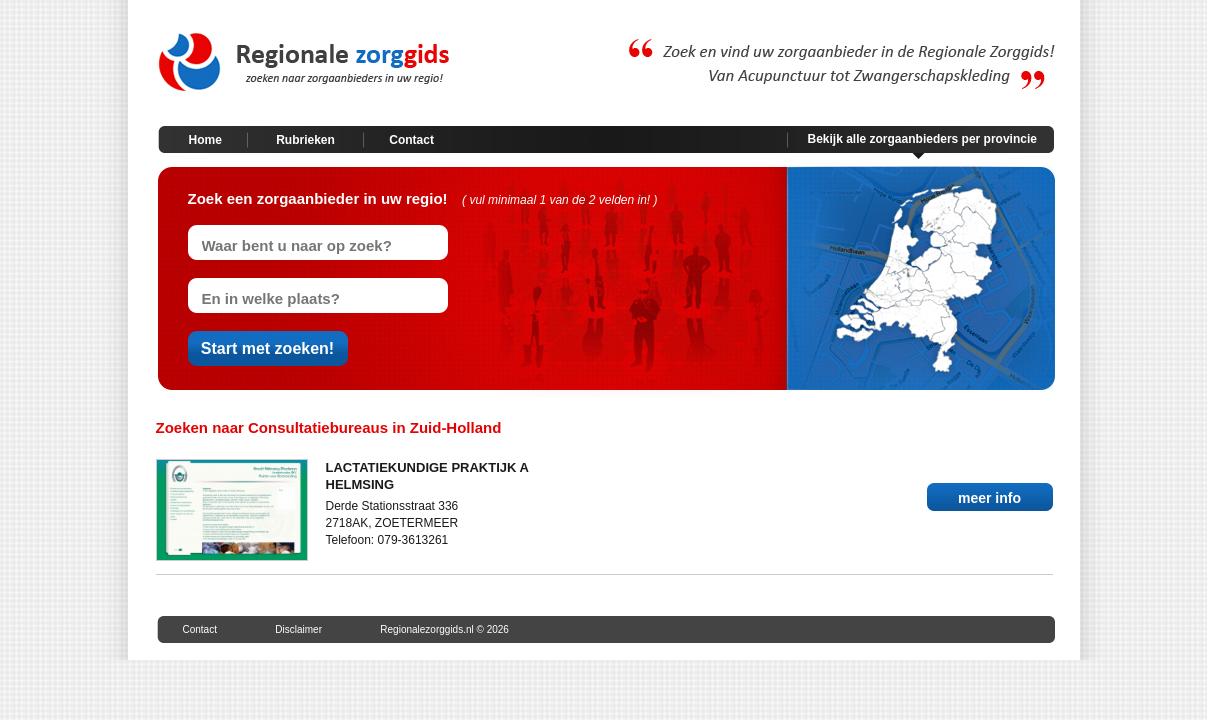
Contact (411, 140)
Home (205, 140)
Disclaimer (298, 629)
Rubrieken (305, 140)
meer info (989, 498)
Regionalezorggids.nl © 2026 (444, 629)
